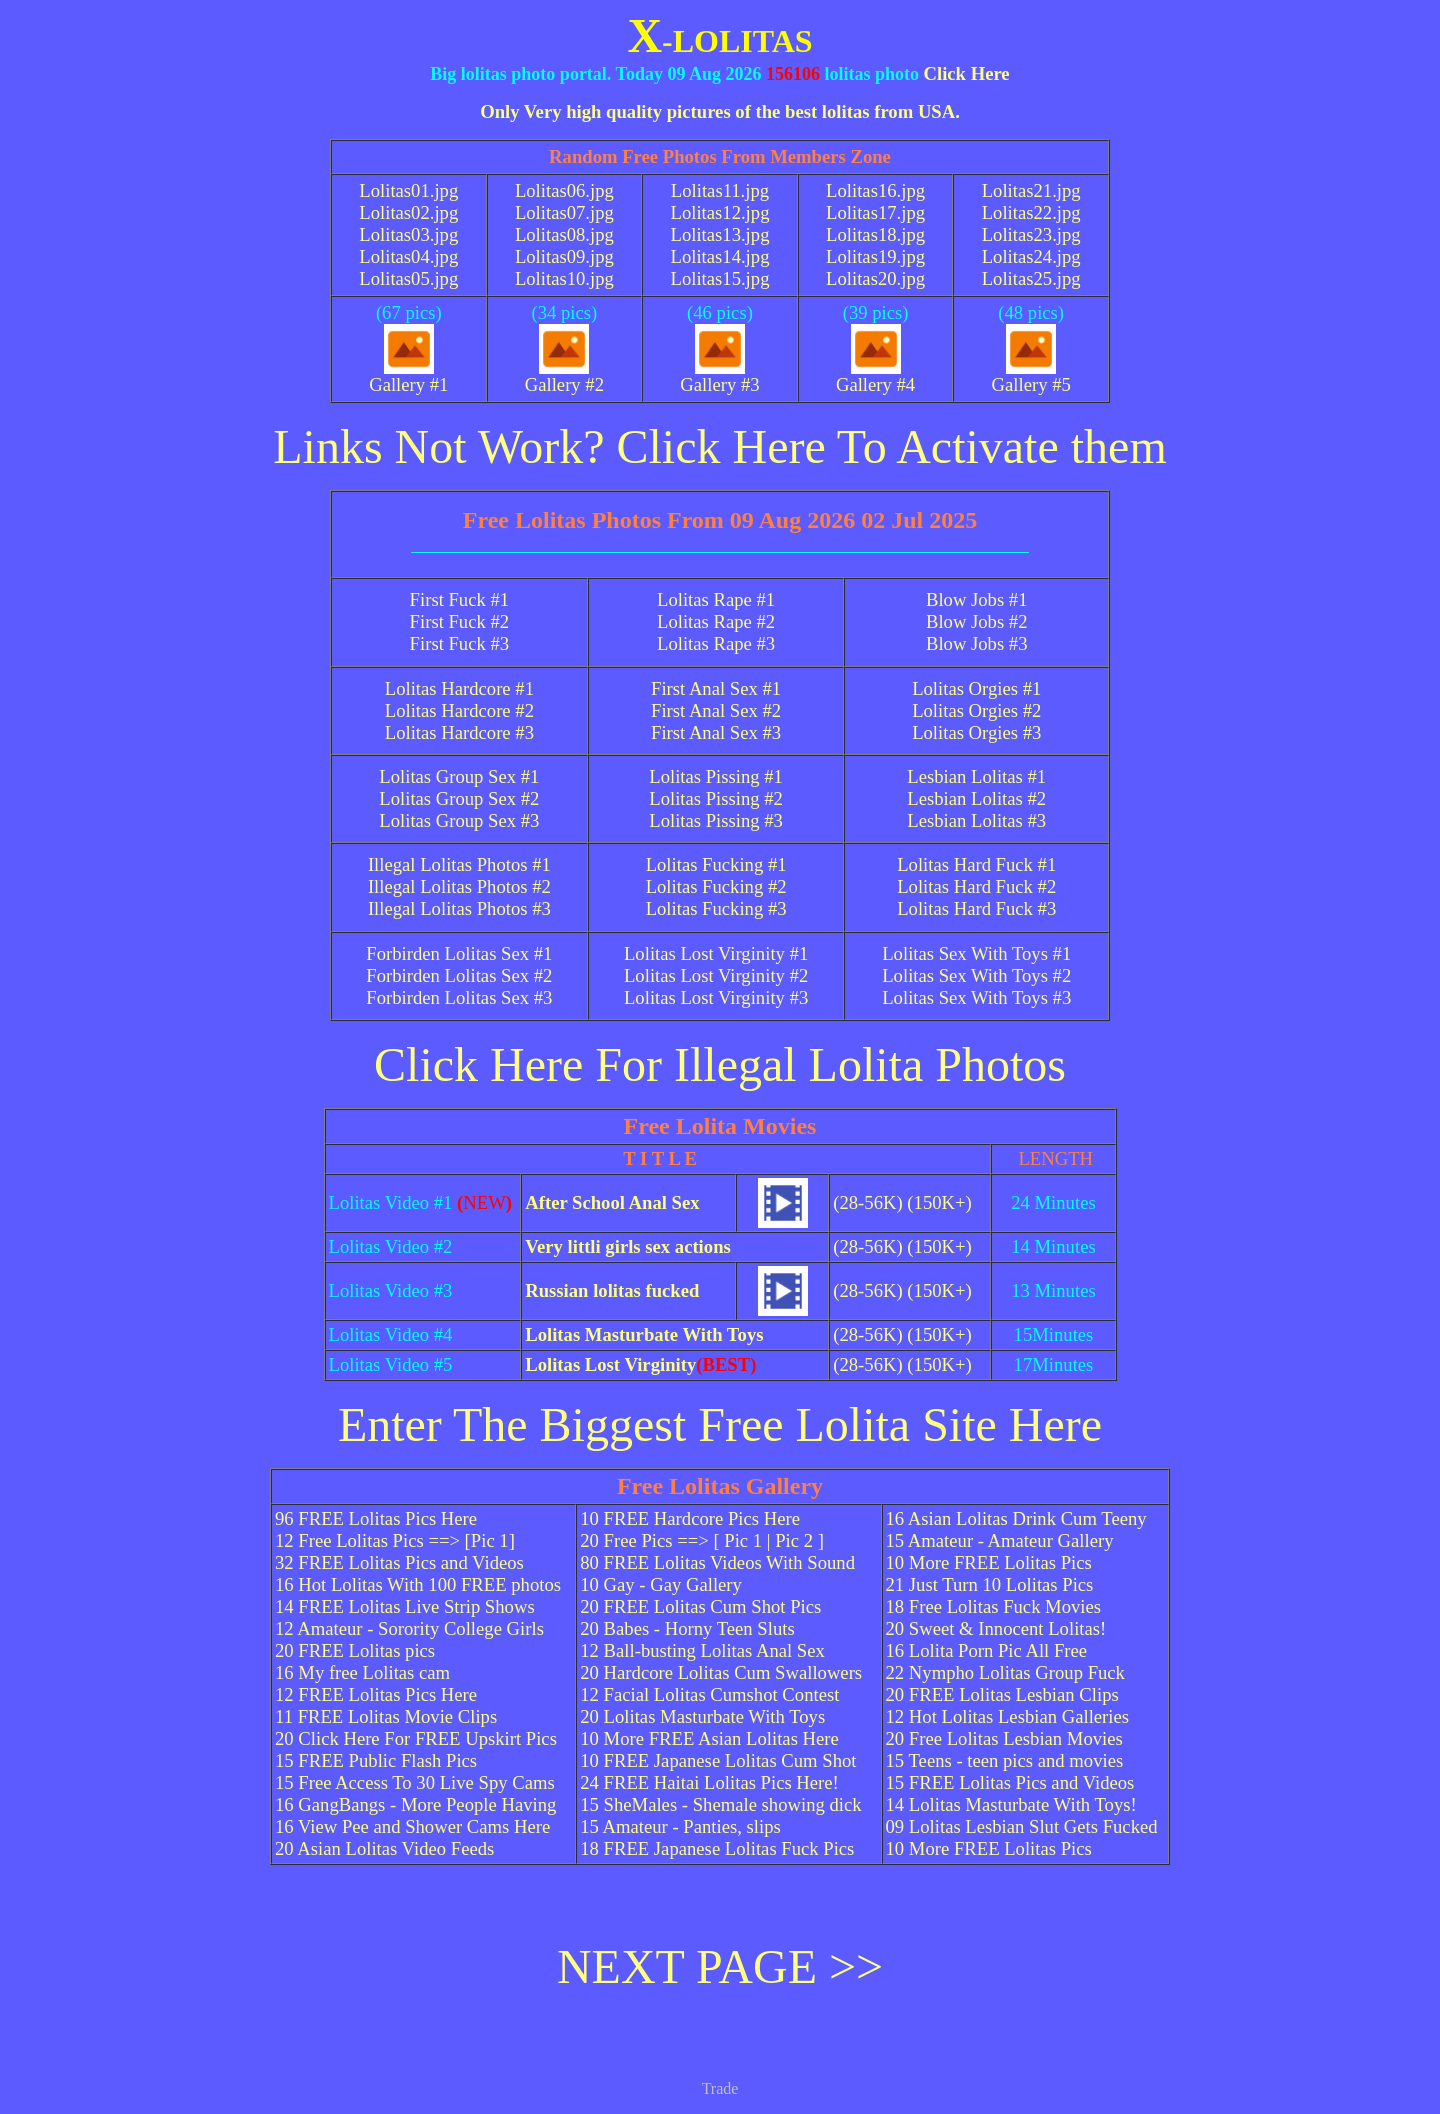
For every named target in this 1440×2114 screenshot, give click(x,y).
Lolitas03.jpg (408, 234)
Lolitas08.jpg (564, 234)
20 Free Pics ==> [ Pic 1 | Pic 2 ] (702, 1540)
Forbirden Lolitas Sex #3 (459, 997)
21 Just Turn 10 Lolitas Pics (990, 1584)
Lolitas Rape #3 (716, 643)
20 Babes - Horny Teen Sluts (687, 1628)
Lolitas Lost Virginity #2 (716, 975)
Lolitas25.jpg (1031, 278)
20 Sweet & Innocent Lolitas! (996, 1628)
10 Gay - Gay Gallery (661, 1584)
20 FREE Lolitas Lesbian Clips (1002, 1694)
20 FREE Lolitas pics (355, 1650)
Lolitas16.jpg (875, 190)
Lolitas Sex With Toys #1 (976, 953)
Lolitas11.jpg (720, 190)
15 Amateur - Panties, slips (680, 1826)
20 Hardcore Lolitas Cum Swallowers (721, 1672)
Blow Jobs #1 (977, 599)
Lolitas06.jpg (564, 190)
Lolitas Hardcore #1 (459, 688)
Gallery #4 (875, 376)
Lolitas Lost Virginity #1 (716, 953)
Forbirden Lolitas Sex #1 (459, 953)
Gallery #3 (719, 376)
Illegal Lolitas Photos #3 (459, 908)
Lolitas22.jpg (1031, 212)
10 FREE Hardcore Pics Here (690, 1518)
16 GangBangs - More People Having (415, 1804)
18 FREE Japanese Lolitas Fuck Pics (717, 1848)
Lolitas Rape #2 (716, 621)
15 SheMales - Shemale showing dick (720, 1804)
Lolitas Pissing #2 (716, 798)
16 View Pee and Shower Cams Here (412, 1826)
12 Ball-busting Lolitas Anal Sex (702, 1650)
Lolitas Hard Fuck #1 (976, 864)
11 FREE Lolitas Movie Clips (386, 1716)
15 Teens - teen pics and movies (1005, 1760)
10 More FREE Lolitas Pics (989, 1562)
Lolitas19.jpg (875, 256)
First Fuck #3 (460, 643)
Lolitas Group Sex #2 (459, 798)
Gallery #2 (564, 376)
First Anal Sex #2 (716, 710)
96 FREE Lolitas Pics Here (376, 1518)
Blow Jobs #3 (977, 643)
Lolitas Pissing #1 (716, 776)
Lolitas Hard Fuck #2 (976, 886)
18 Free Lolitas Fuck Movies (994, 1606)
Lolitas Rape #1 (716, 599)
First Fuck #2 (460, 621)
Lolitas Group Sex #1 (459, 776)
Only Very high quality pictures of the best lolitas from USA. (720, 111)
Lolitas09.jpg (564, 256)
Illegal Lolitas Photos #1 (459, 864)
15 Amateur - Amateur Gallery (1000, 1540)
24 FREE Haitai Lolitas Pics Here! (709, 1782)
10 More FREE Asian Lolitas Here (709, 1738)
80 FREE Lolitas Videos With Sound (717, 1562)
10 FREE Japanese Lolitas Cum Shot (718, 1760)
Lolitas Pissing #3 (716, 820)
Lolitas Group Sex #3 (459, 820)
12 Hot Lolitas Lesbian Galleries (1008, 1716)
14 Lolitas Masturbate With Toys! (1011, 1804)
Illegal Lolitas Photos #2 (459, 886)
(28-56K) (867, 1202)
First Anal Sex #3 (716, 732)
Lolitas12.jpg (719, 212)
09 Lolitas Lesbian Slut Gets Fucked (1022, 1826)
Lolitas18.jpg (875, 234)
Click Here (966, 73)
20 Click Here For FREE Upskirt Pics (416, 1738)
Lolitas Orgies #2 (976, 710)
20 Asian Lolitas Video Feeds (384, 1848)
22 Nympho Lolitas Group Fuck (1005, 1672)
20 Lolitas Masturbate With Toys (702, 1716)
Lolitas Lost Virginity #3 (716, 997)
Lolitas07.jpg (564, 212)
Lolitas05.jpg (408, 278)
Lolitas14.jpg (719, 256)
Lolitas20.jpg (875, 278)
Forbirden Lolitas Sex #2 (459, 975)
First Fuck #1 (460, 599)
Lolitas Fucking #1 (716, 864)
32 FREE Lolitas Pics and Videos (399, 1562)
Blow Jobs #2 (977, 621)
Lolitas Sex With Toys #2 (976, 975)
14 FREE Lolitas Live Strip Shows (405, 1606)
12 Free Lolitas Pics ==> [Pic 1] (395, 1540)
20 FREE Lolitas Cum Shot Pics (700, 1606)
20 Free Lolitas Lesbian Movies (1004, 1738)
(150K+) (939, 1202)
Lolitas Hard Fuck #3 (976, 908)
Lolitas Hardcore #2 (459, 710)
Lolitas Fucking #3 (716, 908)
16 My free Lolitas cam (362, 1672)
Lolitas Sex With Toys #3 (976, 997)
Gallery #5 (1031, 376)
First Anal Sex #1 (716, 688)
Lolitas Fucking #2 (716, 886)
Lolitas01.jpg (408, 190)
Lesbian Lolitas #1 (976, 776)
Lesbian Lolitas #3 (976, 820)
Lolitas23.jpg (1031, 234)
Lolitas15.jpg (719, 278)
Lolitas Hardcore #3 (459, 732)
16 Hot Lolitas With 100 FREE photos (418, 1584)
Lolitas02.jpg (408, 212)
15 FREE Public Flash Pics (376, 1760)
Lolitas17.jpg (875, 212)
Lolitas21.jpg (1031, 190)
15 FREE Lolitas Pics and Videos (1010, 1782)
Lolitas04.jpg (408, 256)
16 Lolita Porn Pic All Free (987, 1650)
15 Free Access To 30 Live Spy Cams (415, 1782)
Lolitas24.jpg (1031, 256)
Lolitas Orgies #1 (976, 688)
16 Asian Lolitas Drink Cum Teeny (1016, 1518)
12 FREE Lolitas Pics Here (376, 1694)
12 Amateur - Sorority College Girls (409, 1628)
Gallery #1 (408, 376)
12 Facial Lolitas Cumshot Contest (709, 1694)
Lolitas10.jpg (564, 278)
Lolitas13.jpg (719, 234)
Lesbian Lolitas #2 (976, 798)
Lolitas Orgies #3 (976, 732)
